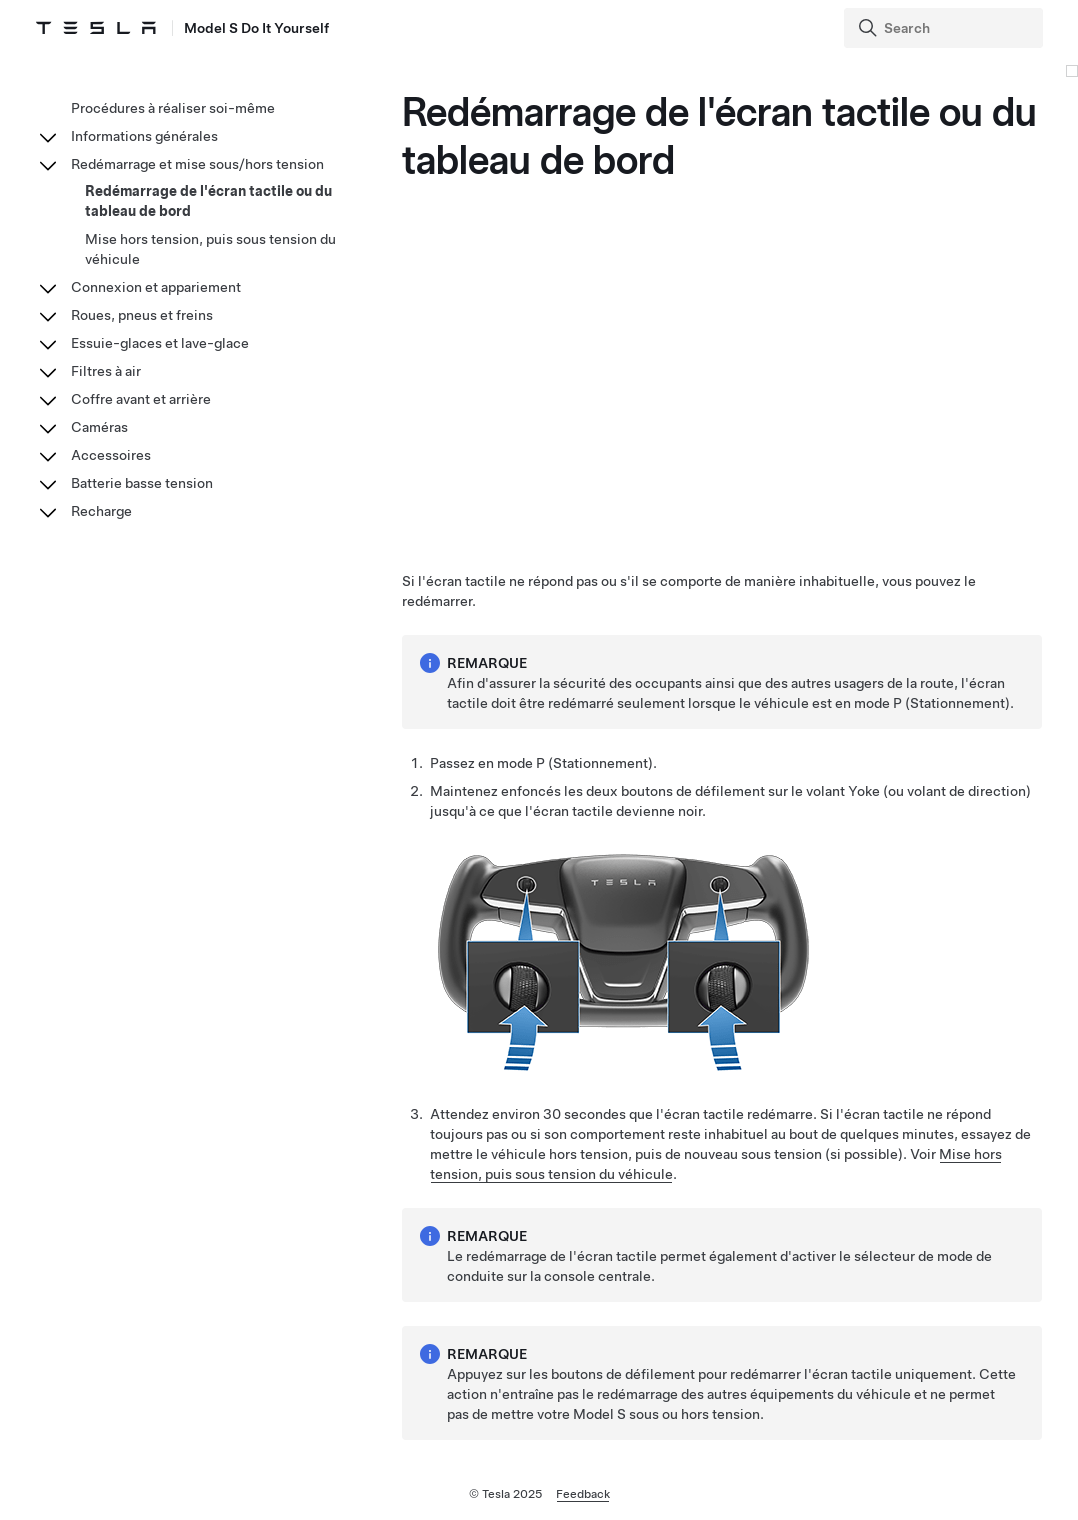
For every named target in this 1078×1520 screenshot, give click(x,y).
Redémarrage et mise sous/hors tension (197, 164)
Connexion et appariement (156, 287)
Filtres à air (106, 371)
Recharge (101, 511)
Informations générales (144, 136)
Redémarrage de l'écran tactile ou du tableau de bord (208, 201)
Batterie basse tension (142, 483)
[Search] (945, 28)
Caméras (99, 427)
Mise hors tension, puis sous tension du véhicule (210, 249)
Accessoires (111, 455)
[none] (620, 1066)
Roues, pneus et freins (142, 315)
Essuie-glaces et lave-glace (160, 343)
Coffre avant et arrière (141, 399)
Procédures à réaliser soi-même (173, 108)
